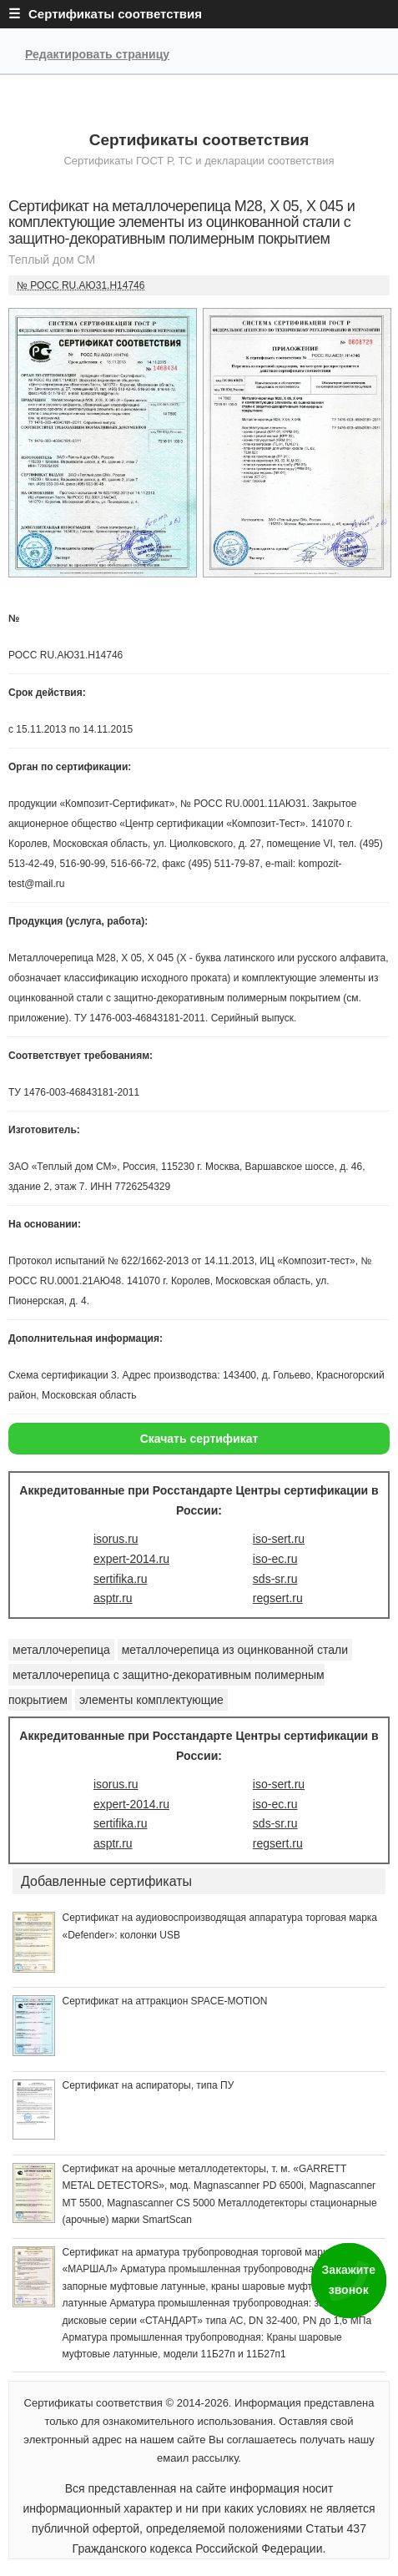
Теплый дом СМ (51, 259)
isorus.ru (116, 1538)
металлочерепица (61, 1649)
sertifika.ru (120, 1578)
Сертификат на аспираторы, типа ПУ (148, 2085)
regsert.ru (278, 1598)
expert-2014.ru (131, 1558)
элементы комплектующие (151, 1699)
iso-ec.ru (275, 1558)
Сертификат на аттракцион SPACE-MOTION (164, 2001)
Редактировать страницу (97, 54)
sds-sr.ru (275, 1578)
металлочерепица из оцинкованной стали (235, 1649)
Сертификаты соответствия (199, 140)
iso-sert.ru (279, 1538)
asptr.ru (113, 1598)
